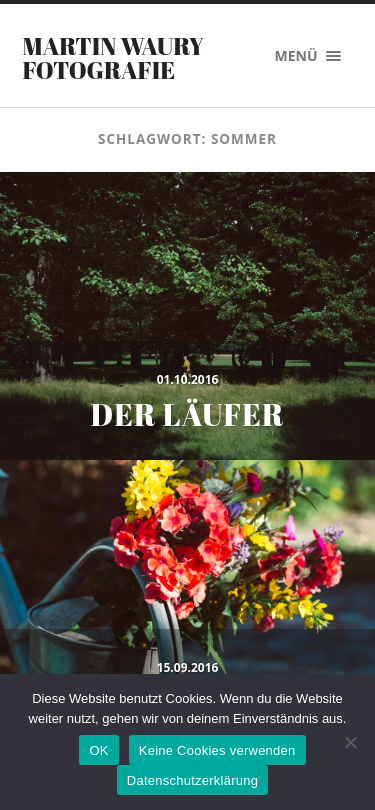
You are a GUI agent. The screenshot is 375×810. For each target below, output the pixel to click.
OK (98, 750)
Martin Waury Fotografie (114, 58)
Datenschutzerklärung (192, 780)
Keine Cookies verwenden (217, 750)
